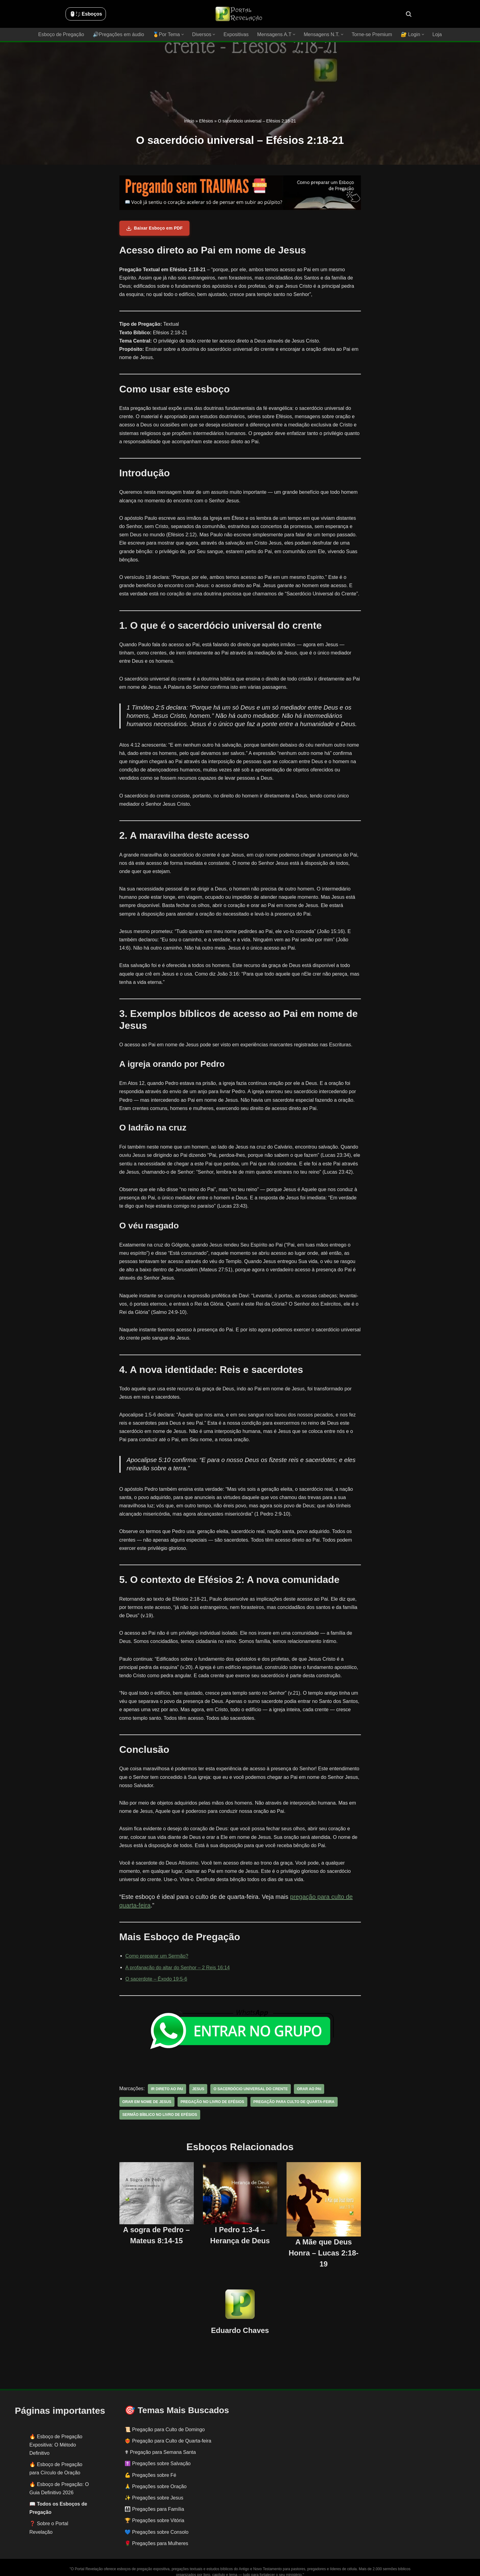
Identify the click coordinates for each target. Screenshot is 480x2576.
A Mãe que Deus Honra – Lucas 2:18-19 (323, 2244)
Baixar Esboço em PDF (154, 228)
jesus (198, 2081)
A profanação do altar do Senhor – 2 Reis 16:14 (177, 1959)
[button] (183, 34)
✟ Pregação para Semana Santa (160, 2444)
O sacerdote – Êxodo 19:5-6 (156, 1970)
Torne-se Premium (371, 34)
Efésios (206, 120)
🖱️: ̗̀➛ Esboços (85, 14)
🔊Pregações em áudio (119, 34)
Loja (436, 34)
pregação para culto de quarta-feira (292, 2093)
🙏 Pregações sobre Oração (155, 2478)
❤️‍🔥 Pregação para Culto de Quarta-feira (168, 2432)
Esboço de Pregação (62, 34)
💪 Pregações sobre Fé (150, 2466)
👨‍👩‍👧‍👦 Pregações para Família (154, 2500)
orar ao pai (308, 2081)
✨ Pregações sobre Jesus (154, 2489)
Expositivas (236, 34)
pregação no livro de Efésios (211, 2093)
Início (189, 120)
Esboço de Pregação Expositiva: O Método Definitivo (55, 2436)
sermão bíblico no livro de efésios (159, 2106)
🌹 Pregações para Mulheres (156, 2534)
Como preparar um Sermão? (157, 1947)
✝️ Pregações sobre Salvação (158, 2455)
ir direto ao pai (166, 2081)
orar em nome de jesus (146, 2093)
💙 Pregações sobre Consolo (157, 2523)
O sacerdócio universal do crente (249, 2081)
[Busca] (408, 14)
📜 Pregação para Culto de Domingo (165, 2421)
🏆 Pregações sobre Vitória (154, 2512)
